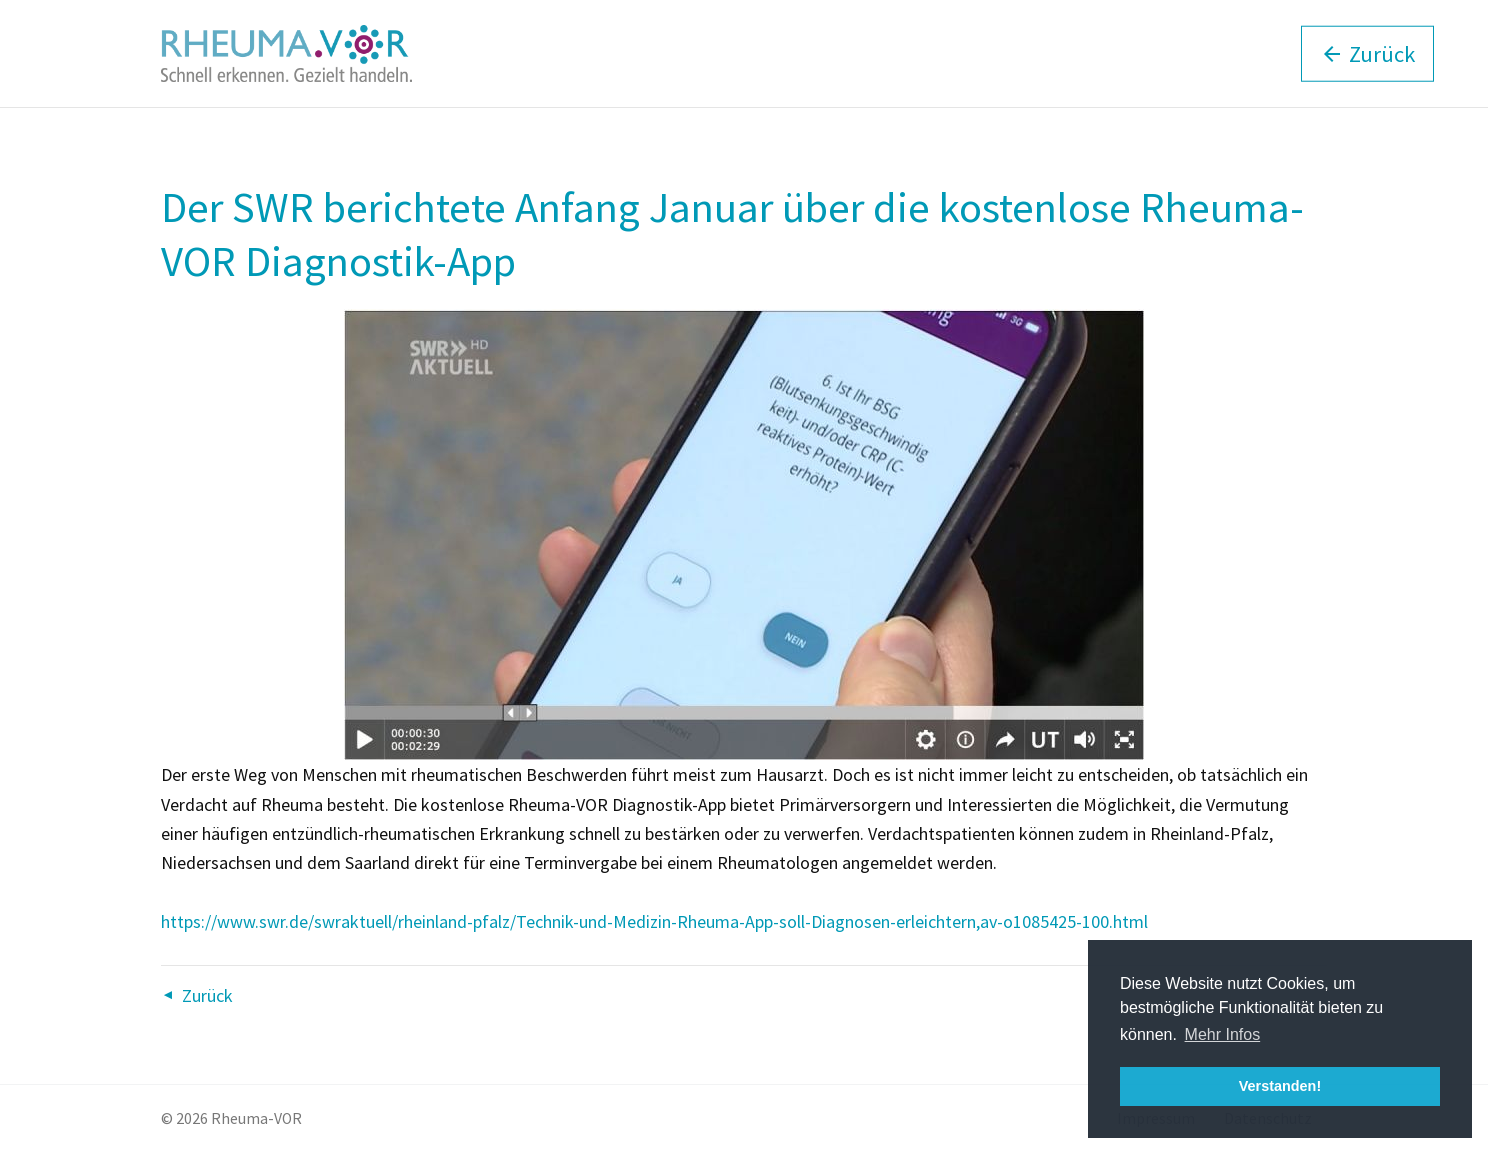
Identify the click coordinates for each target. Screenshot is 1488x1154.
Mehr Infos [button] (1223, 1034)
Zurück (207, 995)
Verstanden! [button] (1280, 1086)
